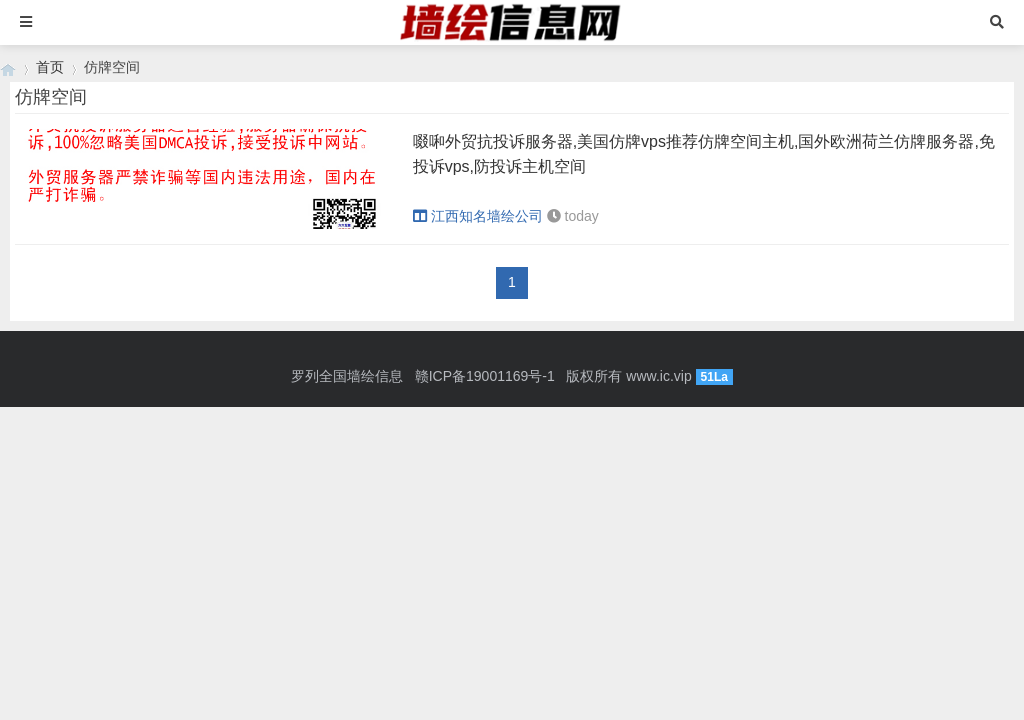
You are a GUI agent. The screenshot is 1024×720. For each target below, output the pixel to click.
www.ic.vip (658, 376)
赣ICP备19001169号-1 (485, 376)
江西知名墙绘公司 (478, 216)
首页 (50, 67)
